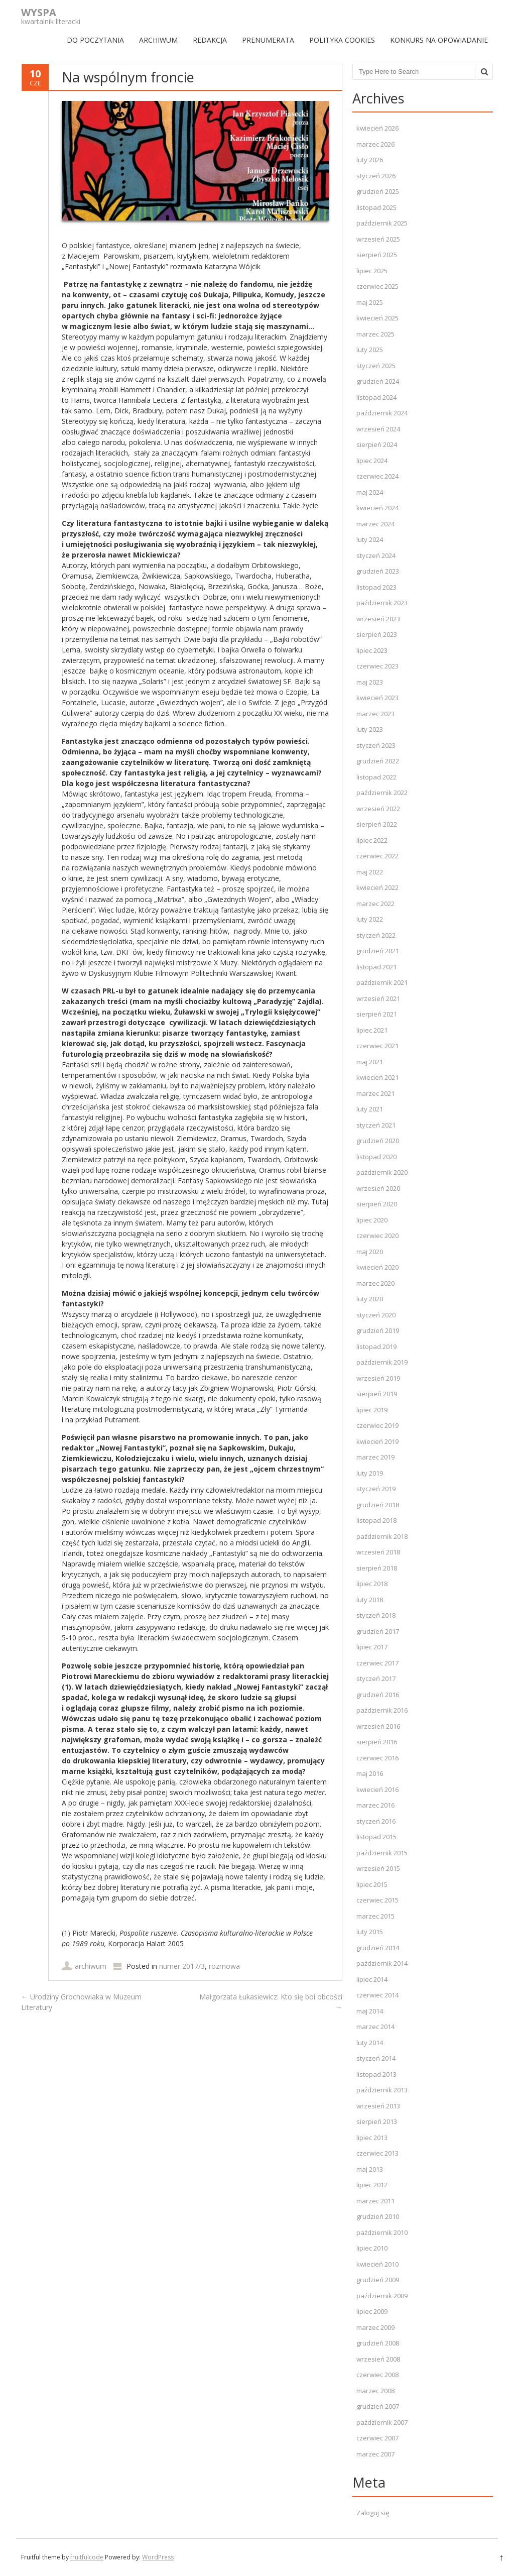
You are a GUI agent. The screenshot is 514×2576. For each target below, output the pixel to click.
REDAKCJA (210, 40)
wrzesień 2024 (378, 428)
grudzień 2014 (377, 1947)
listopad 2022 (376, 776)
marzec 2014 (375, 2026)
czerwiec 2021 (377, 1045)
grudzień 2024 (377, 381)
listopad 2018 (376, 1520)
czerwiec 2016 (377, 1757)
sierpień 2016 (376, 1741)
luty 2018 (369, 1599)
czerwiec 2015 (377, 1900)
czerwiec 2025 (377, 286)
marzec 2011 (375, 2200)
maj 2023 (369, 682)
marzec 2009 (375, 2327)
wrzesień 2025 (378, 239)
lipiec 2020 (372, 1219)
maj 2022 (369, 871)
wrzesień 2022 (378, 808)
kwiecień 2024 (377, 507)
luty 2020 (369, 1298)
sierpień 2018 (376, 1568)
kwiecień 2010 (377, 2264)
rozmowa (224, 1966)
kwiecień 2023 (377, 697)
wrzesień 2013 (378, 2105)
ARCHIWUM (158, 40)
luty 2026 (369, 159)
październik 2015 (382, 1852)
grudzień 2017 (377, 1631)
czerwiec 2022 (377, 855)
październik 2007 (382, 2422)
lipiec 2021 (372, 1030)
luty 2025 (369, 349)
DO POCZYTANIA (95, 40)
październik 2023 (382, 602)
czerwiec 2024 (377, 476)
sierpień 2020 (376, 1203)
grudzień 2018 (377, 1504)
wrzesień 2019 (378, 1378)
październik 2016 (382, 1710)
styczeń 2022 (376, 935)
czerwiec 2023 (377, 665)
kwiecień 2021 (377, 1077)
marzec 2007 (375, 2453)
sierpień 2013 (376, 2121)
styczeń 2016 (376, 1821)
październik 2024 (382, 412)
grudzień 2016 (377, 1694)
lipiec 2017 (372, 1646)
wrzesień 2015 (378, 1868)
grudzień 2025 (377, 191)
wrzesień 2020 (378, 1188)
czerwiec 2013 (377, 2153)
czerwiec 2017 (377, 1662)
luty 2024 (369, 539)
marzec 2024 (375, 523)
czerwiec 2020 (377, 1235)
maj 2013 (369, 2169)
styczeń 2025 (376, 365)
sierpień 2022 (376, 824)
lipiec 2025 (372, 270)
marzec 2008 (375, 2390)
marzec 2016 (375, 1805)
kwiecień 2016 (377, 1789)
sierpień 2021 (376, 1014)
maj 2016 (369, 1773)
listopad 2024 (376, 397)
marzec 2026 (375, 144)
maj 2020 (369, 1251)
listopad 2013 (376, 2074)
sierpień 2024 (376, 444)
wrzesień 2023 (378, 618)
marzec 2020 (375, 1283)
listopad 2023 (376, 587)
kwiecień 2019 (377, 1441)
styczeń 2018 (376, 1615)
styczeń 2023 (376, 745)
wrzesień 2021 (378, 998)
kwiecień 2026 (377, 128)
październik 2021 (382, 982)
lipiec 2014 (372, 1979)
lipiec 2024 (372, 460)
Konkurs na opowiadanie (439, 40)
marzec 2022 (375, 903)
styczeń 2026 (376, 175)
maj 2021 (369, 1061)
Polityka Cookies (342, 40)
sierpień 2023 (376, 634)
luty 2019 (369, 1473)
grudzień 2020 (377, 1140)
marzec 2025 (375, 334)
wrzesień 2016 (378, 1726)
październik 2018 (382, 1536)
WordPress (158, 2557)
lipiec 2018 (372, 1583)
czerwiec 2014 (377, 1994)
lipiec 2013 (372, 2137)
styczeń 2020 (376, 1314)
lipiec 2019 (372, 1409)
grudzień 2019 (377, 1330)
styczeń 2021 (376, 1125)
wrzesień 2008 (378, 2359)
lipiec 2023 (372, 650)
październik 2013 (382, 2089)
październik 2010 (382, 2232)
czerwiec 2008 (377, 2374)
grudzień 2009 (377, 2279)
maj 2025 (369, 302)
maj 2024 (369, 492)
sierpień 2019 (376, 1393)
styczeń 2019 (376, 1488)
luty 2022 (369, 919)
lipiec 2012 (372, 2184)
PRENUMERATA (268, 40)
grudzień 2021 (377, 950)
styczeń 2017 (376, 1678)
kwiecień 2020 (377, 1267)
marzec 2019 (375, 1457)
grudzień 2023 (377, 571)
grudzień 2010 (377, 2216)
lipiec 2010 (372, 2248)
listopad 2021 (376, 966)
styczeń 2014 (376, 2058)
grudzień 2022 (377, 760)
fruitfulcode (86, 2557)
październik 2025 (382, 223)
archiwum (90, 1966)
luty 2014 (369, 2042)
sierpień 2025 (376, 254)
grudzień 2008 (377, 2342)
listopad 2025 (376, 207)
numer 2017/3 (182, 1966)
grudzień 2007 (377, 2406)
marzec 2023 (375, 713)
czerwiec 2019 (377, 1425)
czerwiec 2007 (377, 2437)
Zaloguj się (372, 2512)
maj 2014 (369, 2010)
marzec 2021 (375, 1093)
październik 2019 (382, 1362)
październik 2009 (382, 2295)
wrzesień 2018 (378, 1551)
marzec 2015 (375, 1916)
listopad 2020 (376, 1156)
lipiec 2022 (372, 840)
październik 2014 (382, 1963)
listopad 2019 (376, 1346)
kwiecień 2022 (377, 887)
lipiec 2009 (372, 2311)
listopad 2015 (376, 1836)
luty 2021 (369, 1108)
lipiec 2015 (372, 1884)
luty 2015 (369, 1931)
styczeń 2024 (376, 555)
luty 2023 (369, 729)
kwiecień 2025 (377, 317)
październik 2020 (382, 1172)
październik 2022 (382, 792)
